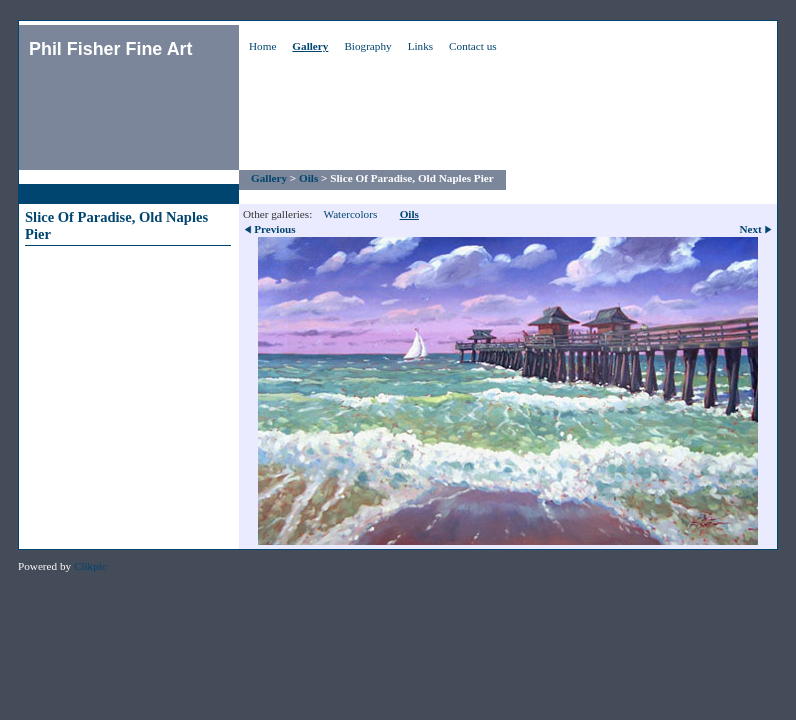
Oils (308, 178)
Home (262, 46)
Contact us (473, 46)
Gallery (310, 46)
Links (420, 46)
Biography (367, 46)
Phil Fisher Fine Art (111, 49)
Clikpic (90, 566)
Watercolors (350, 214)
